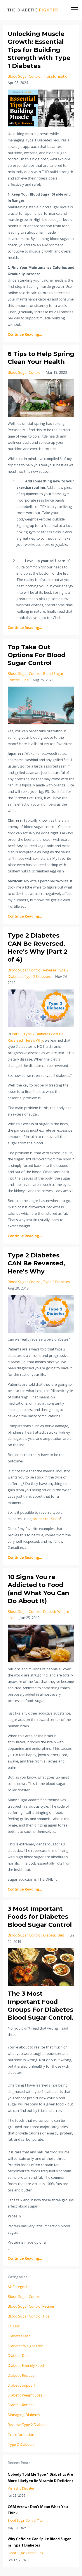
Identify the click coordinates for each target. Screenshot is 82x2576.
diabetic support (21, 2385)
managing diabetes (24, 2414)
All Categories (19, 2286)
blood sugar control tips (28, 2316)
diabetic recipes (21, 2375)
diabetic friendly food (26, 2365)
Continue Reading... (25, 334)
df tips (14, 2326)
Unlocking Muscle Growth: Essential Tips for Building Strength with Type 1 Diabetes (39, 50)
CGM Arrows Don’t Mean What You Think (38, 2510)
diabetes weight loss (26, 2345)
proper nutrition (46, 1518)
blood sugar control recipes (31, 2306)
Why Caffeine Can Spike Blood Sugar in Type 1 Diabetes (39, 2542)
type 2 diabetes (37, 976)
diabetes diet (19, 2336)
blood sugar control (24, 76)
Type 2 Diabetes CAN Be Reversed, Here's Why (36, 1263)
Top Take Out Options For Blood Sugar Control (36, 655)
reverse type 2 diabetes (28, 2424)
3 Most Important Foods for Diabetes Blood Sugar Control (40, 1916)
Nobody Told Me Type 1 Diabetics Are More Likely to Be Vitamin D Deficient (40, 2477)
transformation (56, 76)
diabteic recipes (21, 2404)
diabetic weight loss (25, 2395)
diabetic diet (53, 1935)
